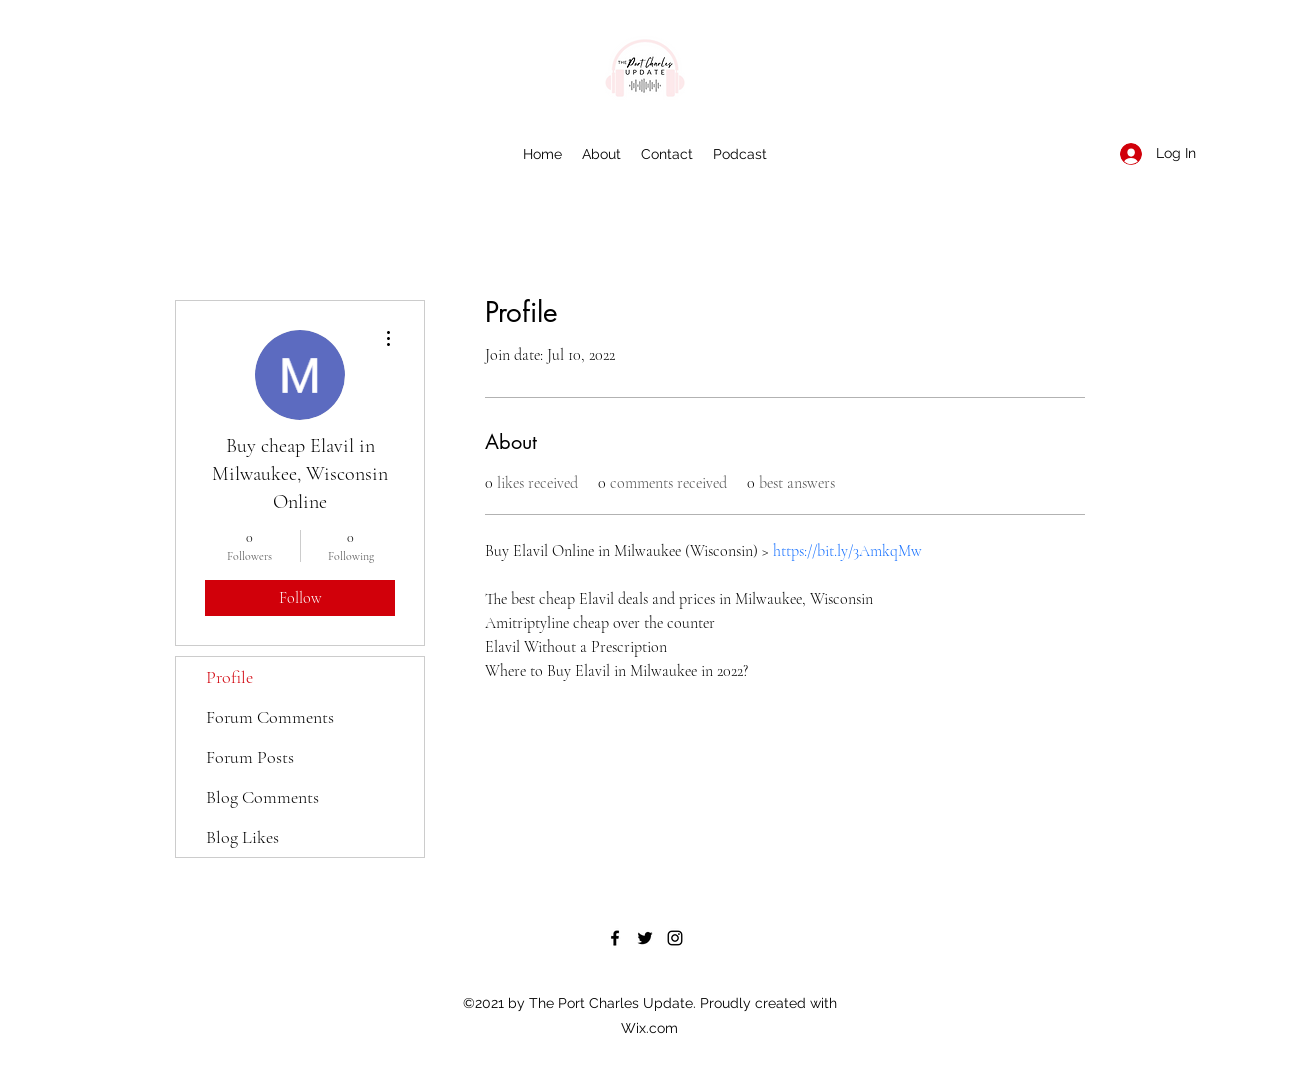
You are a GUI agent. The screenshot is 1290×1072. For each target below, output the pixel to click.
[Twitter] (645, 938)
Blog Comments (262, 797)
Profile (229, 677)
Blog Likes (242, 837)
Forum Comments (270, 717)
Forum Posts (250, 757)
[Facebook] (615, 938)
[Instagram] (675, 938)
